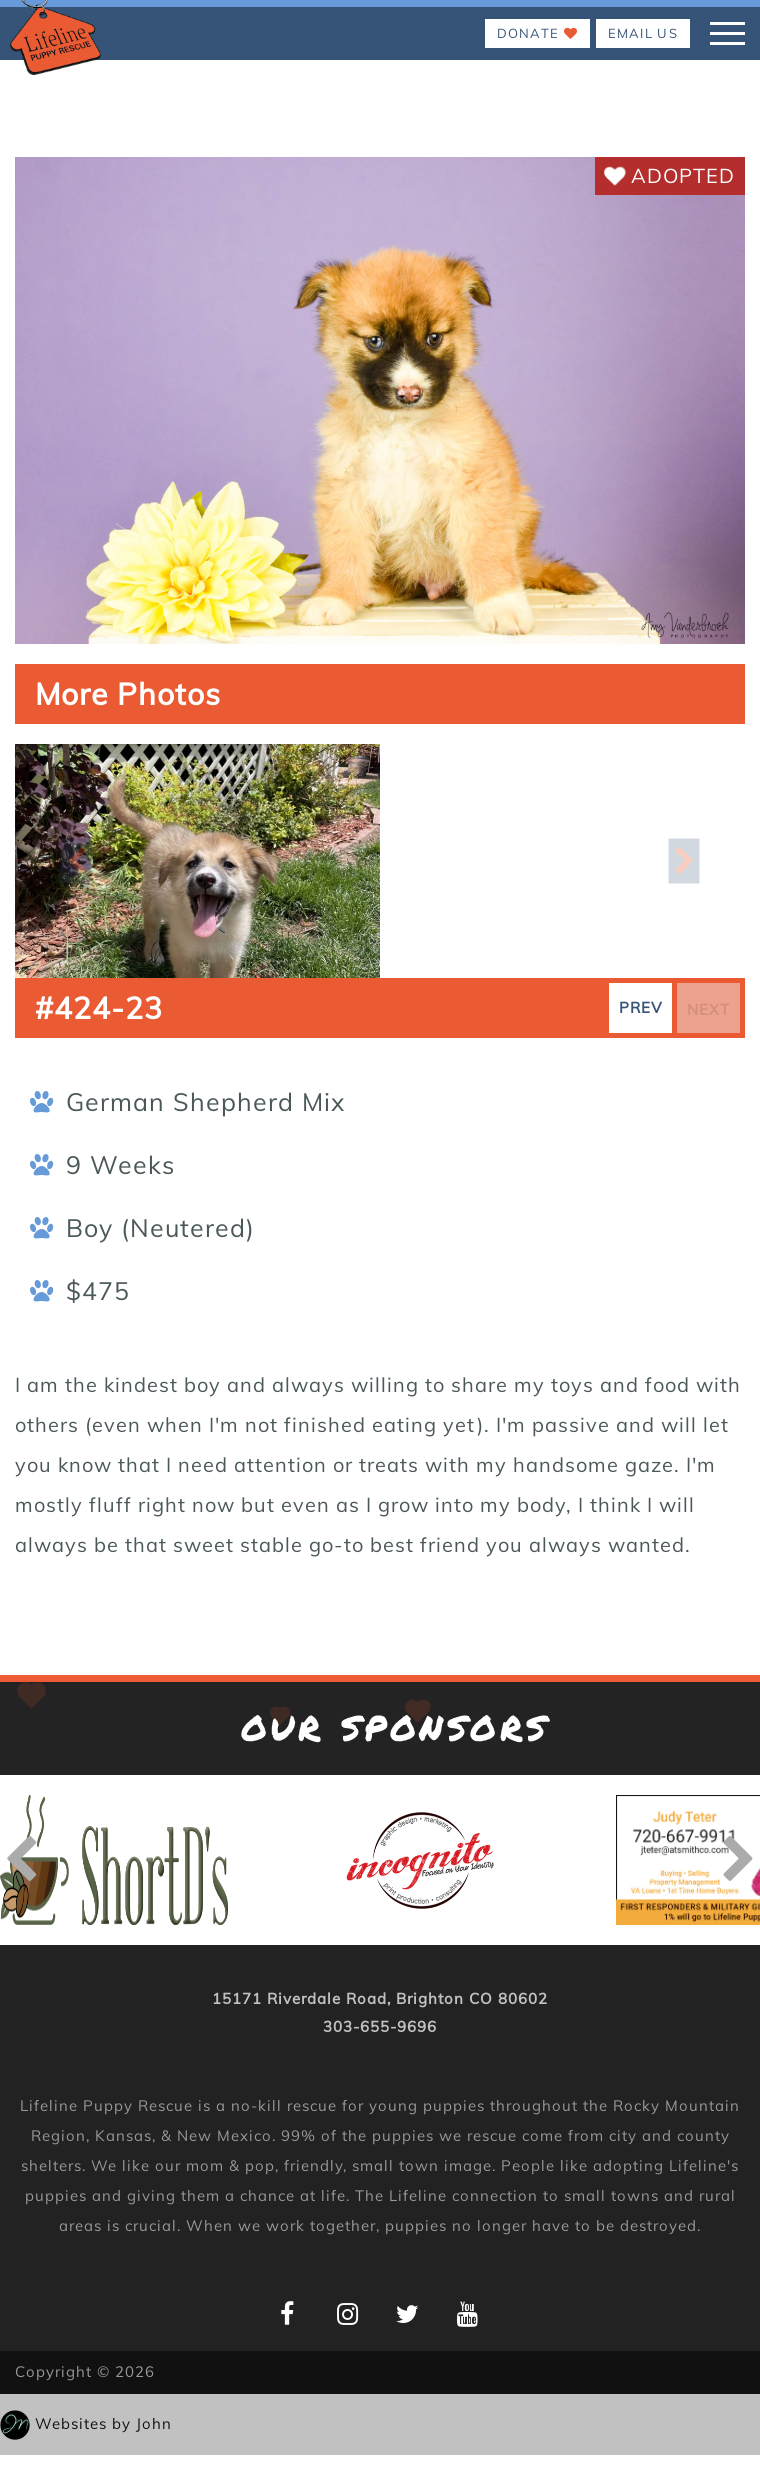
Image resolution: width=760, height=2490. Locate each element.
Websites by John (103, 2423)
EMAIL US (643, 33)
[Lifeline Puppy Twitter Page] (407, 2313)
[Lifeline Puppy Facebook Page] (287, 2313)
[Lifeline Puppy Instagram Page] (347, 2313)
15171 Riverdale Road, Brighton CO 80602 (380, 1998)
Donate (537, 33)
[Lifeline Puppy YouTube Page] (467, 2313)
